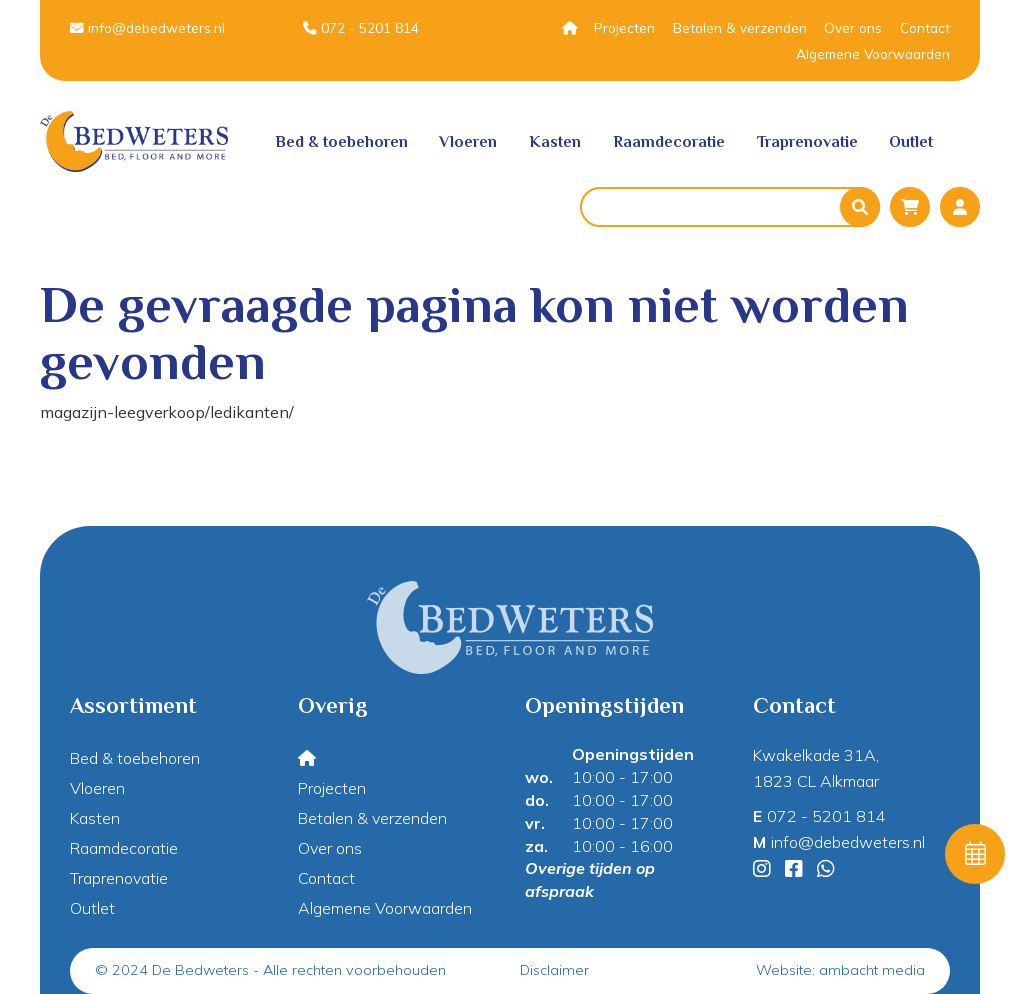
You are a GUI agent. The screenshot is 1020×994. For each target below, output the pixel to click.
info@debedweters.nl (147, 27)
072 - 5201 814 (361, 27)
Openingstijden (633, 754)
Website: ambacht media (840, 970)
